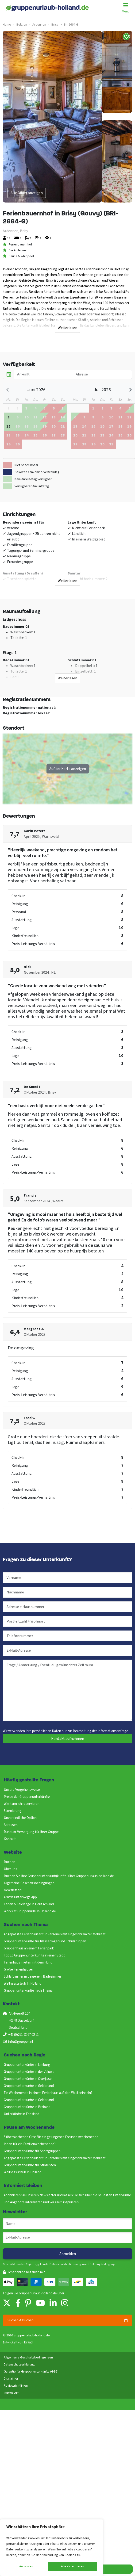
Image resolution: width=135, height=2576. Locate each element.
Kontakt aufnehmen (67, 1738)
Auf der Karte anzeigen (67, 768)
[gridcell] (26, 408)
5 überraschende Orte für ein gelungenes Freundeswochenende (51, 2137)
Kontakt (10, 1839)
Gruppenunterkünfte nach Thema (28, 1990)
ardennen (39, 24)
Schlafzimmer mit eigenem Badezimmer (32, 1976)
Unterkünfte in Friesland (21, 2114)
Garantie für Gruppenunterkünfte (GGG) (31, 2371)
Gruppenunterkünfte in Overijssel (28, 2078)
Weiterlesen (67, 327)
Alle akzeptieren (72, 2566)
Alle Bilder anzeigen (27, 192)
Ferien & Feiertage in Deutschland (29, 1904)
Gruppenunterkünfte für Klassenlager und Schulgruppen (45, 1941)
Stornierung (12, 1810)
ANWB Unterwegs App (20, 1897)
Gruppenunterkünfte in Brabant (27, 2107)
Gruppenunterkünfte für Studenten (30, 2165)
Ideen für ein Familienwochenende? (30, 2144)
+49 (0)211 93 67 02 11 (23, 2034)
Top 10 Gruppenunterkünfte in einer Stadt (34, 1955)
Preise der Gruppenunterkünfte (27, 1796)
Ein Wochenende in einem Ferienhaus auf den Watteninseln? (48, 2092)
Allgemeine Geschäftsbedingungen (29, 1883)
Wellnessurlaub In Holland (22, 1983)
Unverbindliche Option (20, 1817)
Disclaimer (11, 2378)
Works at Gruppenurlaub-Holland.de (30, 1911)
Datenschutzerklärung (19, 2364)
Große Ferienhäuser (18, 1969)
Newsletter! (13, 1890)
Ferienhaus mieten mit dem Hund (28, 1962)
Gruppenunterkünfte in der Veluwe (29, 2071)
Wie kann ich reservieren (21, 1803)
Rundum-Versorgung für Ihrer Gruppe (31, 1832)
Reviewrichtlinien (16, 2385)
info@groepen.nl (20, 2041)
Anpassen (26, 2566)
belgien (21, 24)
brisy (54, 24)
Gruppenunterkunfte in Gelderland (29, 2085)
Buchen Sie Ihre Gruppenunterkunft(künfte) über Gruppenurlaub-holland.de (59, 1876)
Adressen (11, 1824)
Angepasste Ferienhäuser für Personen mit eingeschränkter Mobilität (55, 1934)
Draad (28, 2342)
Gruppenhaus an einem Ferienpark (29, 1948)
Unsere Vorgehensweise (22, 1789)
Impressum (11, 2392)
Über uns (10, 1869)
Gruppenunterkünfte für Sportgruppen (32, 2151)
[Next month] (130, 390)
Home (7, 24)
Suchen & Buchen (67, 2320)
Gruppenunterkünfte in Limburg (27, 2064)
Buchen (9, 1862)
